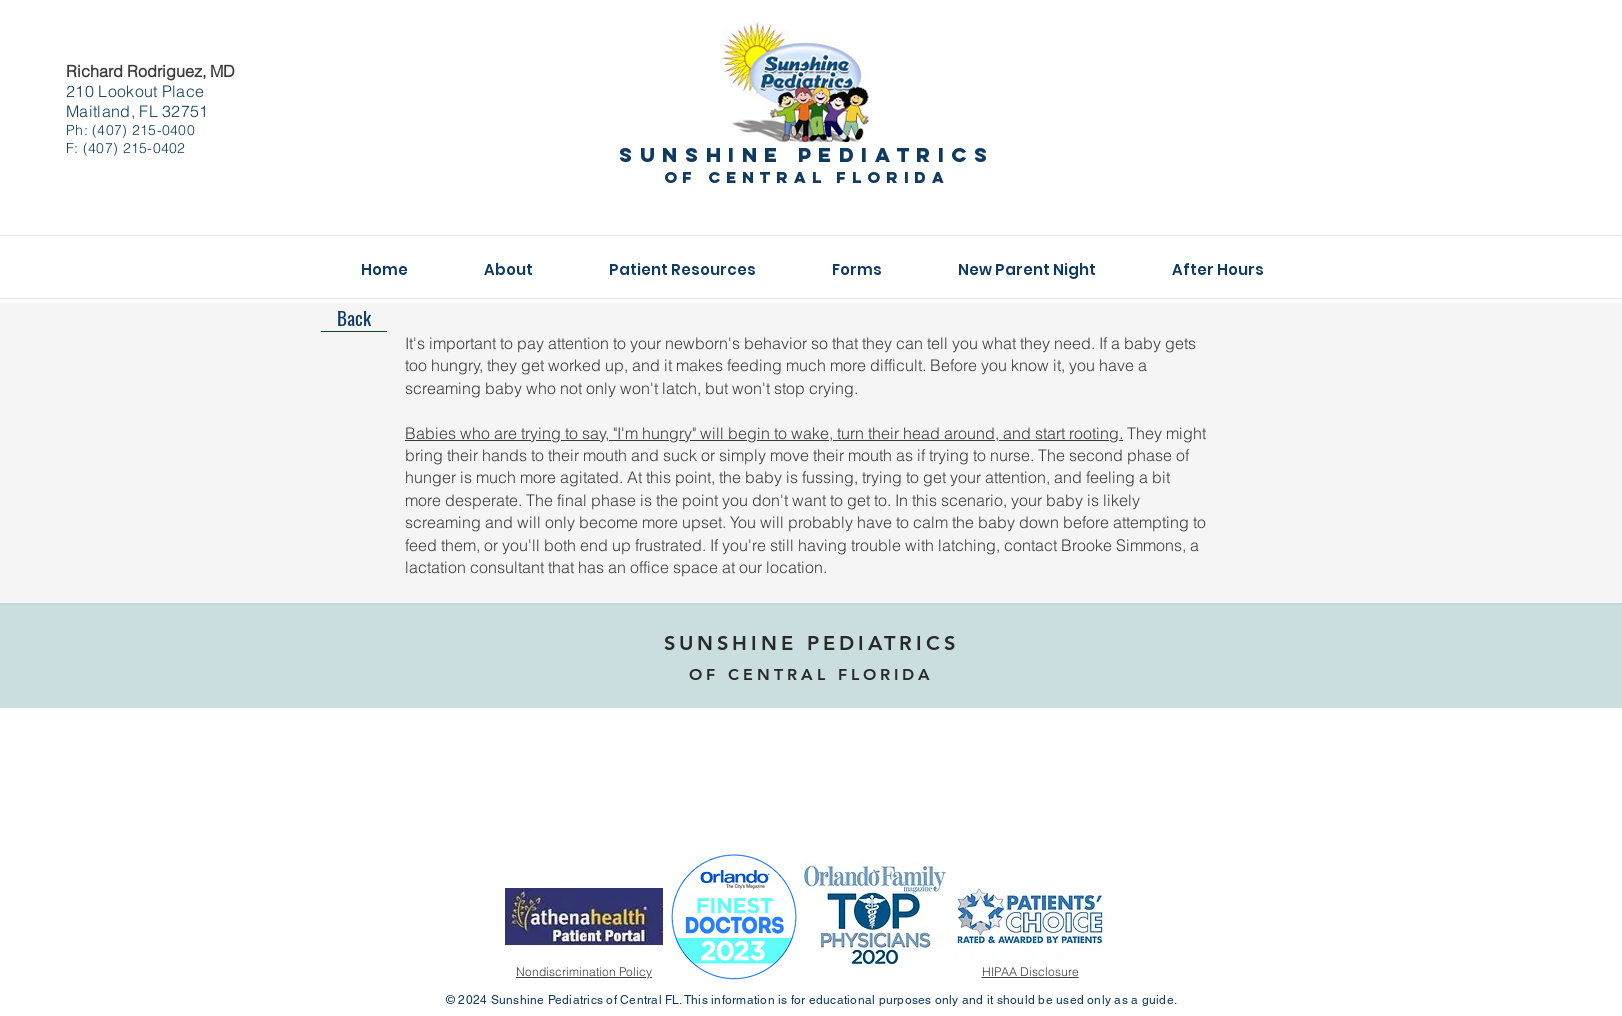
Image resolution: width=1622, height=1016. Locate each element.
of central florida (807, 177)
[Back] (354, 317)
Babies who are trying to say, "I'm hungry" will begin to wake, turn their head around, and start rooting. (764, 433)
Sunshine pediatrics (806, 154)
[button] (508, 270)
